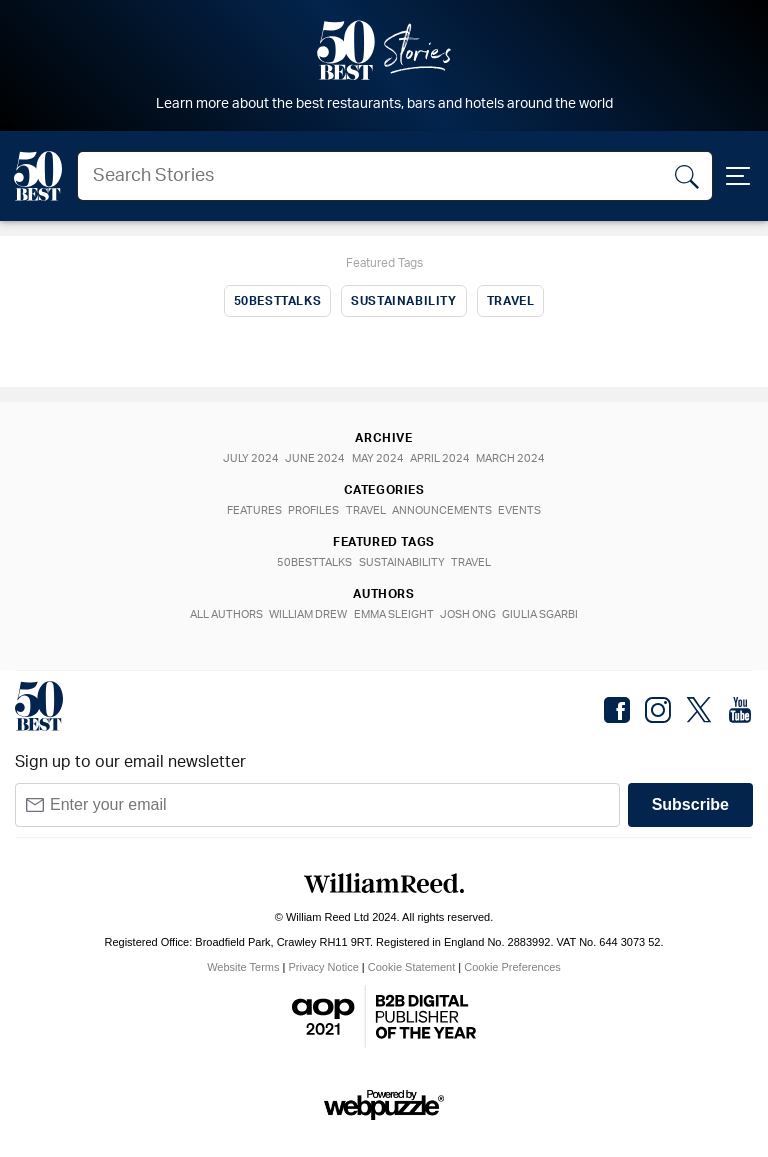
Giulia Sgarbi (548, 614)
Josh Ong (472, 614)
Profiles (310, 510)
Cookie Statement (411, 967)
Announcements (446, 510)
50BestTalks (278, 301)
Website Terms (243, 967)
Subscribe (690, 804)
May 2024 (378, 458)
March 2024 (518, 458)
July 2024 (244, 458)
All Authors (219, 614)
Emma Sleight (394, 614)
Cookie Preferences (512, 967)
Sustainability (403, 301)
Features (247, 510)
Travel (511, 301)
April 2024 (444, 458)
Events (527, 510)
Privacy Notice (324, 967)
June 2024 (312, 458)
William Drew (305, 614)
